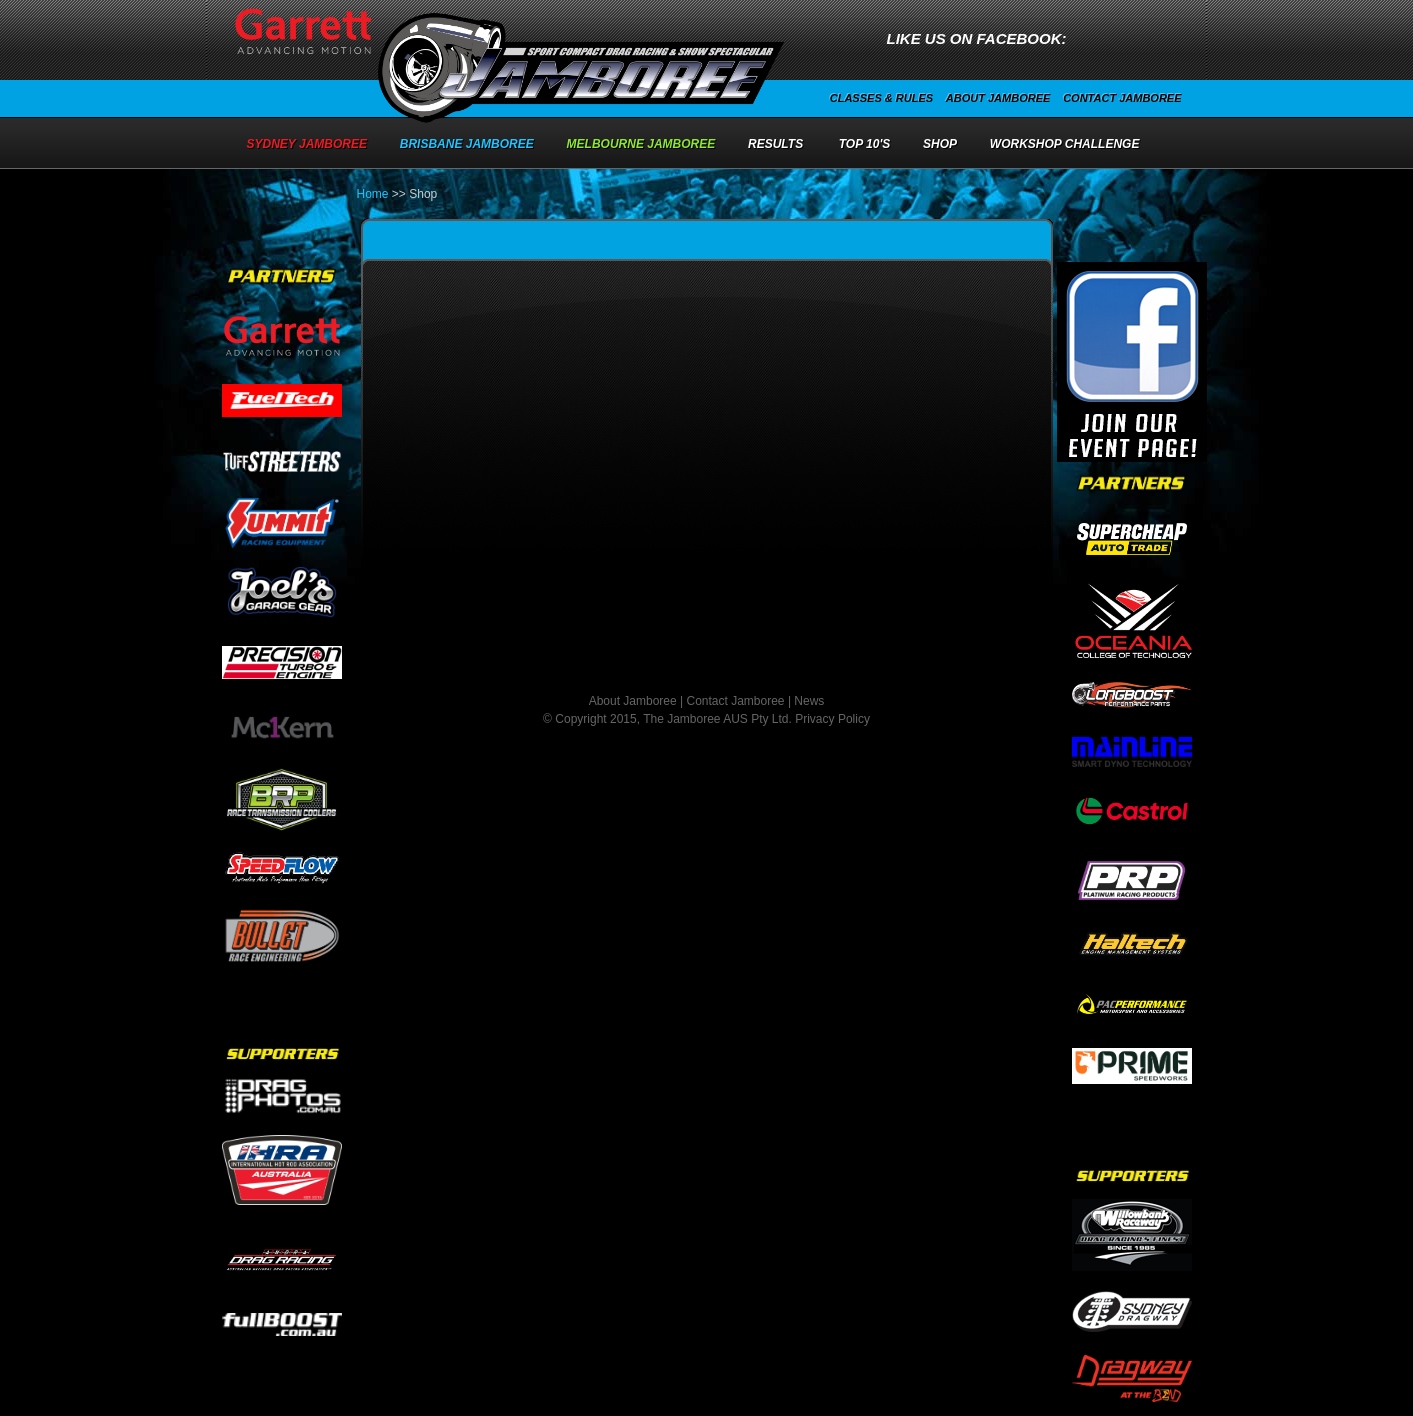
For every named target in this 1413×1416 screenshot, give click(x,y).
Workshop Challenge (1065, 144)
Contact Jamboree (1122, 98)
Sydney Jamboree (307, 144)
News (809, 701)
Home (373, 194)
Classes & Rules (881, 98)
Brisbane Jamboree (467, 144)
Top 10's (865, 144)
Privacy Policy (832, 719)
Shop (940, 144)
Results (775, 144)
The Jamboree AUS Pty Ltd (715, 719)
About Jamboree (998, 98)
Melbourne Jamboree (641, 144)
